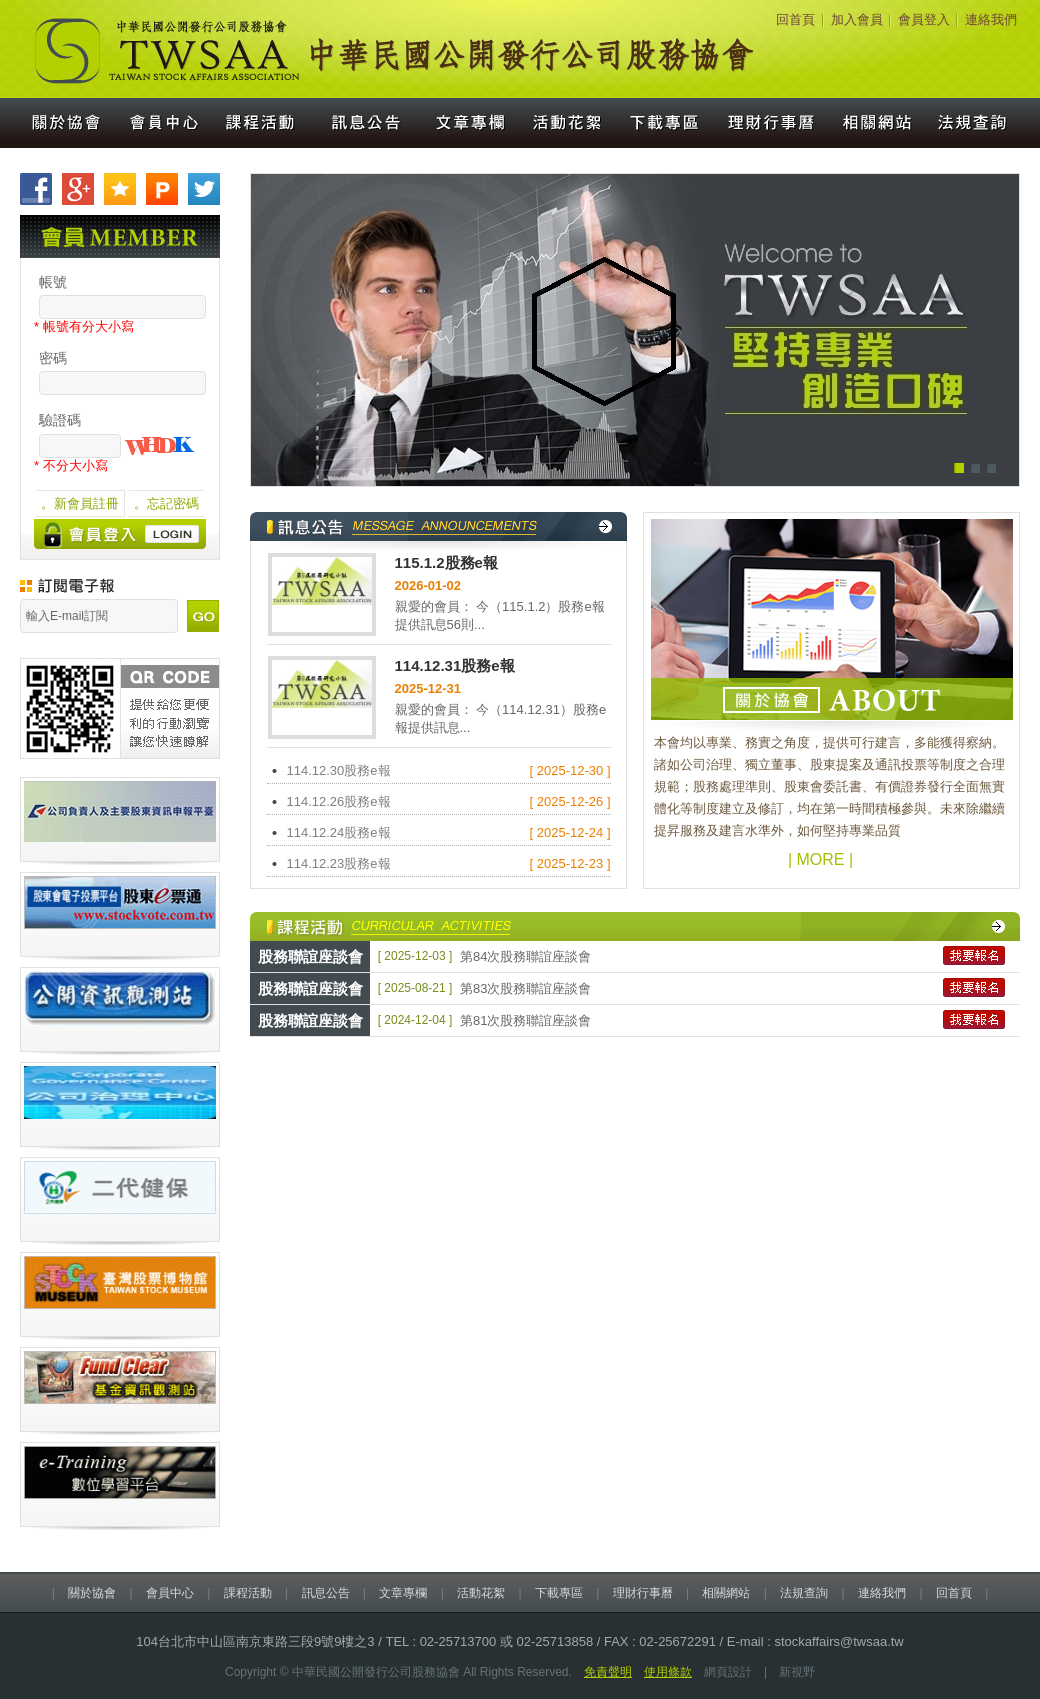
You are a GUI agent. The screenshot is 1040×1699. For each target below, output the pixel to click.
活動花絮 (569, 123)
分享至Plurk (162, 189)
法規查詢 (983, 123)
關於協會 (57, 123)
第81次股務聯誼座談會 (525, 1020)
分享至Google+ (78, 189)
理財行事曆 (772, 123)
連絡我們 (991, 19)
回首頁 (795, 19)
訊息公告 (364, 123)
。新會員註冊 (80, 503)
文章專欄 (468, 123)
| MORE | (820, 860)
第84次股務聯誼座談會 (525, 956)
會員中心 (163, 123)
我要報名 (974, 955)
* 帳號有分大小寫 (84, 326)
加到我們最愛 (120, 189)
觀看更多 (605, 526)
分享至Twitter (204, 189)
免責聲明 (608, 1672)
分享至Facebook (36, 189)
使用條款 (668, 1672)
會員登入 (924, 19)
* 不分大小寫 (71, 465)
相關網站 (879, 123)
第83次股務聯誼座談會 (525, 988)
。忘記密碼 (166, 503)
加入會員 (857, 19)
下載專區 (666, 123)
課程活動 (262, 123)
